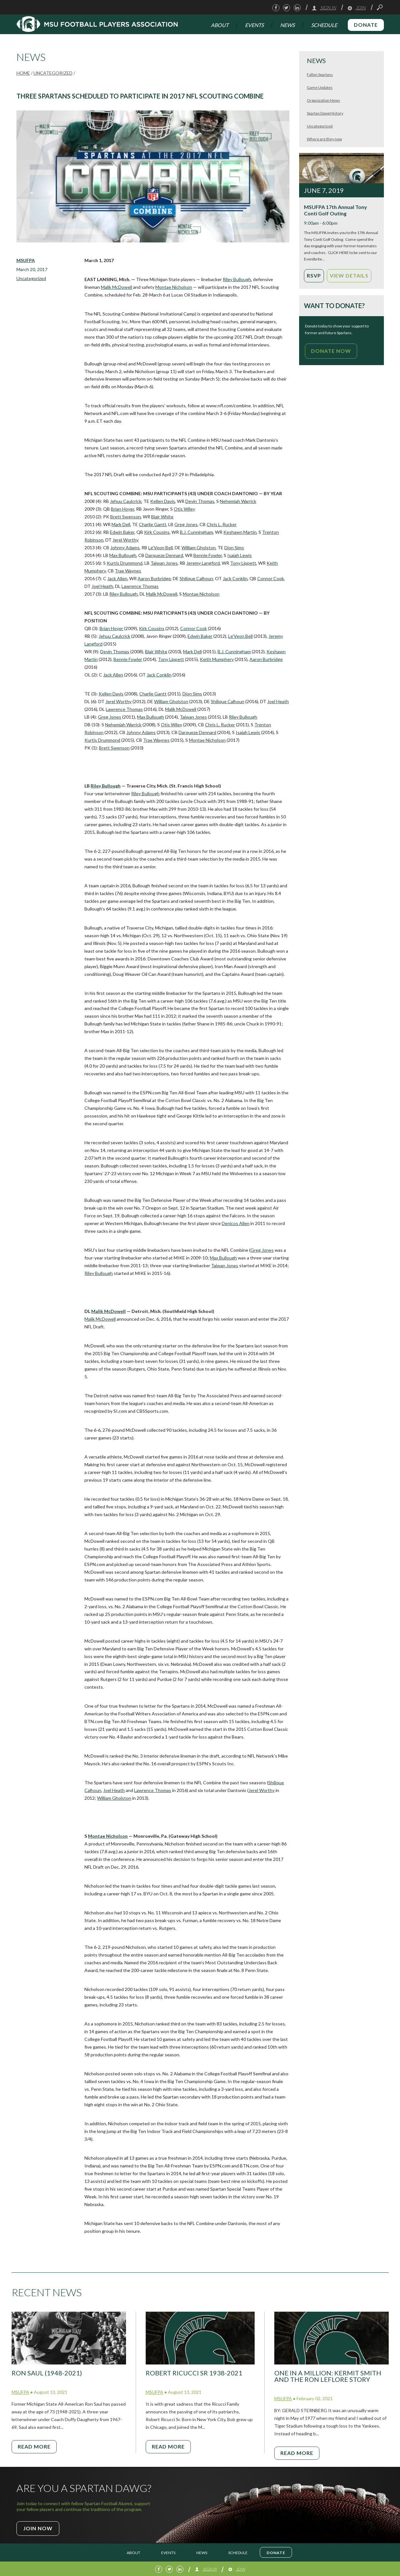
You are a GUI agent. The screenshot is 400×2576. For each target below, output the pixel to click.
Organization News (323, 100)
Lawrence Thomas (140, 586)
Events (254, 25)
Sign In (324, 7)
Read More (34, 2446)
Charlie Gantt (152, 524)
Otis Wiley (184, 509)
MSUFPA (25, 260)
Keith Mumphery (217, 659)
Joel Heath (102, 586)
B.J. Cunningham (196, 532)
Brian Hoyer (122, 509)
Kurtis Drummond (124, 563)
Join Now (38, 2528)
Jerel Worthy (125, 540)
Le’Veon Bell (160, 547)
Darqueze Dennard (164, 555)
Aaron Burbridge (154, 578)
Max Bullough (122, 555)
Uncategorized (53, 73)
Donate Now (331, 351)
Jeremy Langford (203, 563)
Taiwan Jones (164, 563)
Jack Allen (117, 578)
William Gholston (198, 547)
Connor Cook (270, 578)
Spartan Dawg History (325, 113)
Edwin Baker (122, 532)
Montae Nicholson (173, 287)
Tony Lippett (243, 563)
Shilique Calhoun (196, 578)
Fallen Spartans (320, 74)
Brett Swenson (125, 516)
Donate (366, 25)
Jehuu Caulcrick (125, 501)
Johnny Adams (125, 547)
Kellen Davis (162, 501)
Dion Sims (234, 547)
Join (356, 7)
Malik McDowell (116, 287)
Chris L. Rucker (222, 524)
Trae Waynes (128, 570)
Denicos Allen (235, 1223)
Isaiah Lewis (239, 555)
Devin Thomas (199, 501)
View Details (349, 275)
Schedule (324, 25)
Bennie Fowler (207, 555)
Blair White (162, 516)
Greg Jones (186, 524)
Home (23, 73)
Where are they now (324, 139)
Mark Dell (121, 524)
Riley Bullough (237, 279)
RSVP (314, 275)
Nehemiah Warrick (238, 501)
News (287, 25)
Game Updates (320, 87)
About (220, 25)
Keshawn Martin (240, 532)
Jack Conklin (235, 578)
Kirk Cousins (157, 532)
